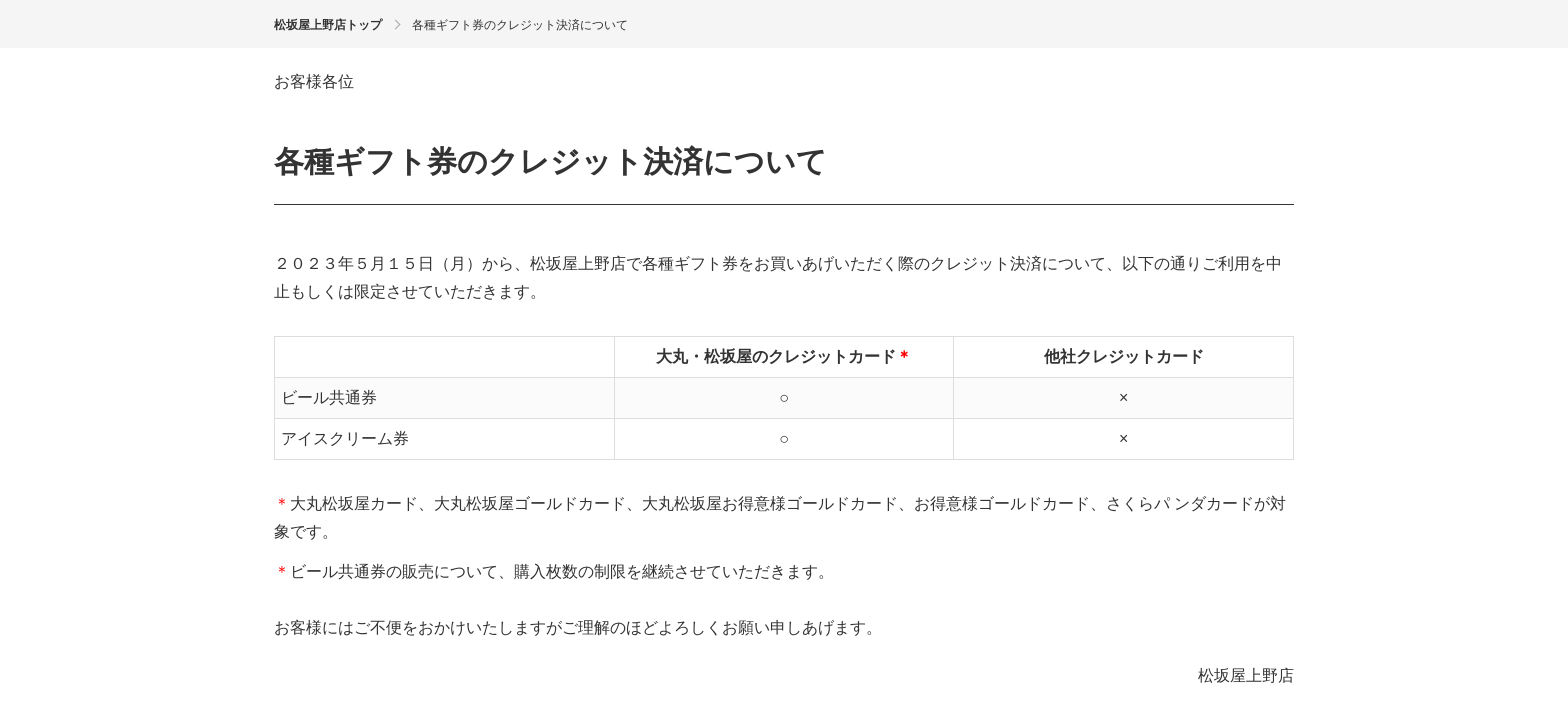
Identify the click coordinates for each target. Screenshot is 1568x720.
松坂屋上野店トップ (328, 25)
